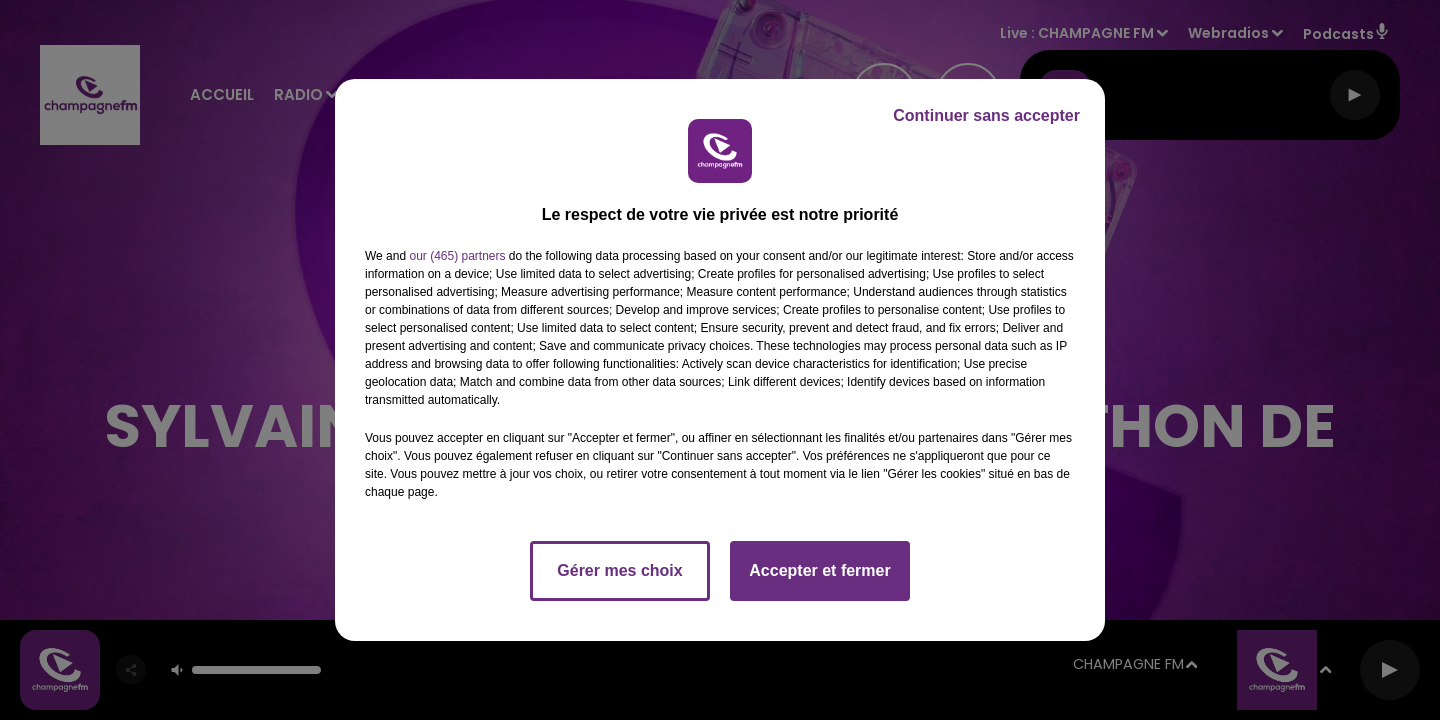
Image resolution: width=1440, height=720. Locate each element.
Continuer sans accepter (986, 115)
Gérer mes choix (619, 570)
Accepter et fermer (819, 570)
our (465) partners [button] (457, 256)
